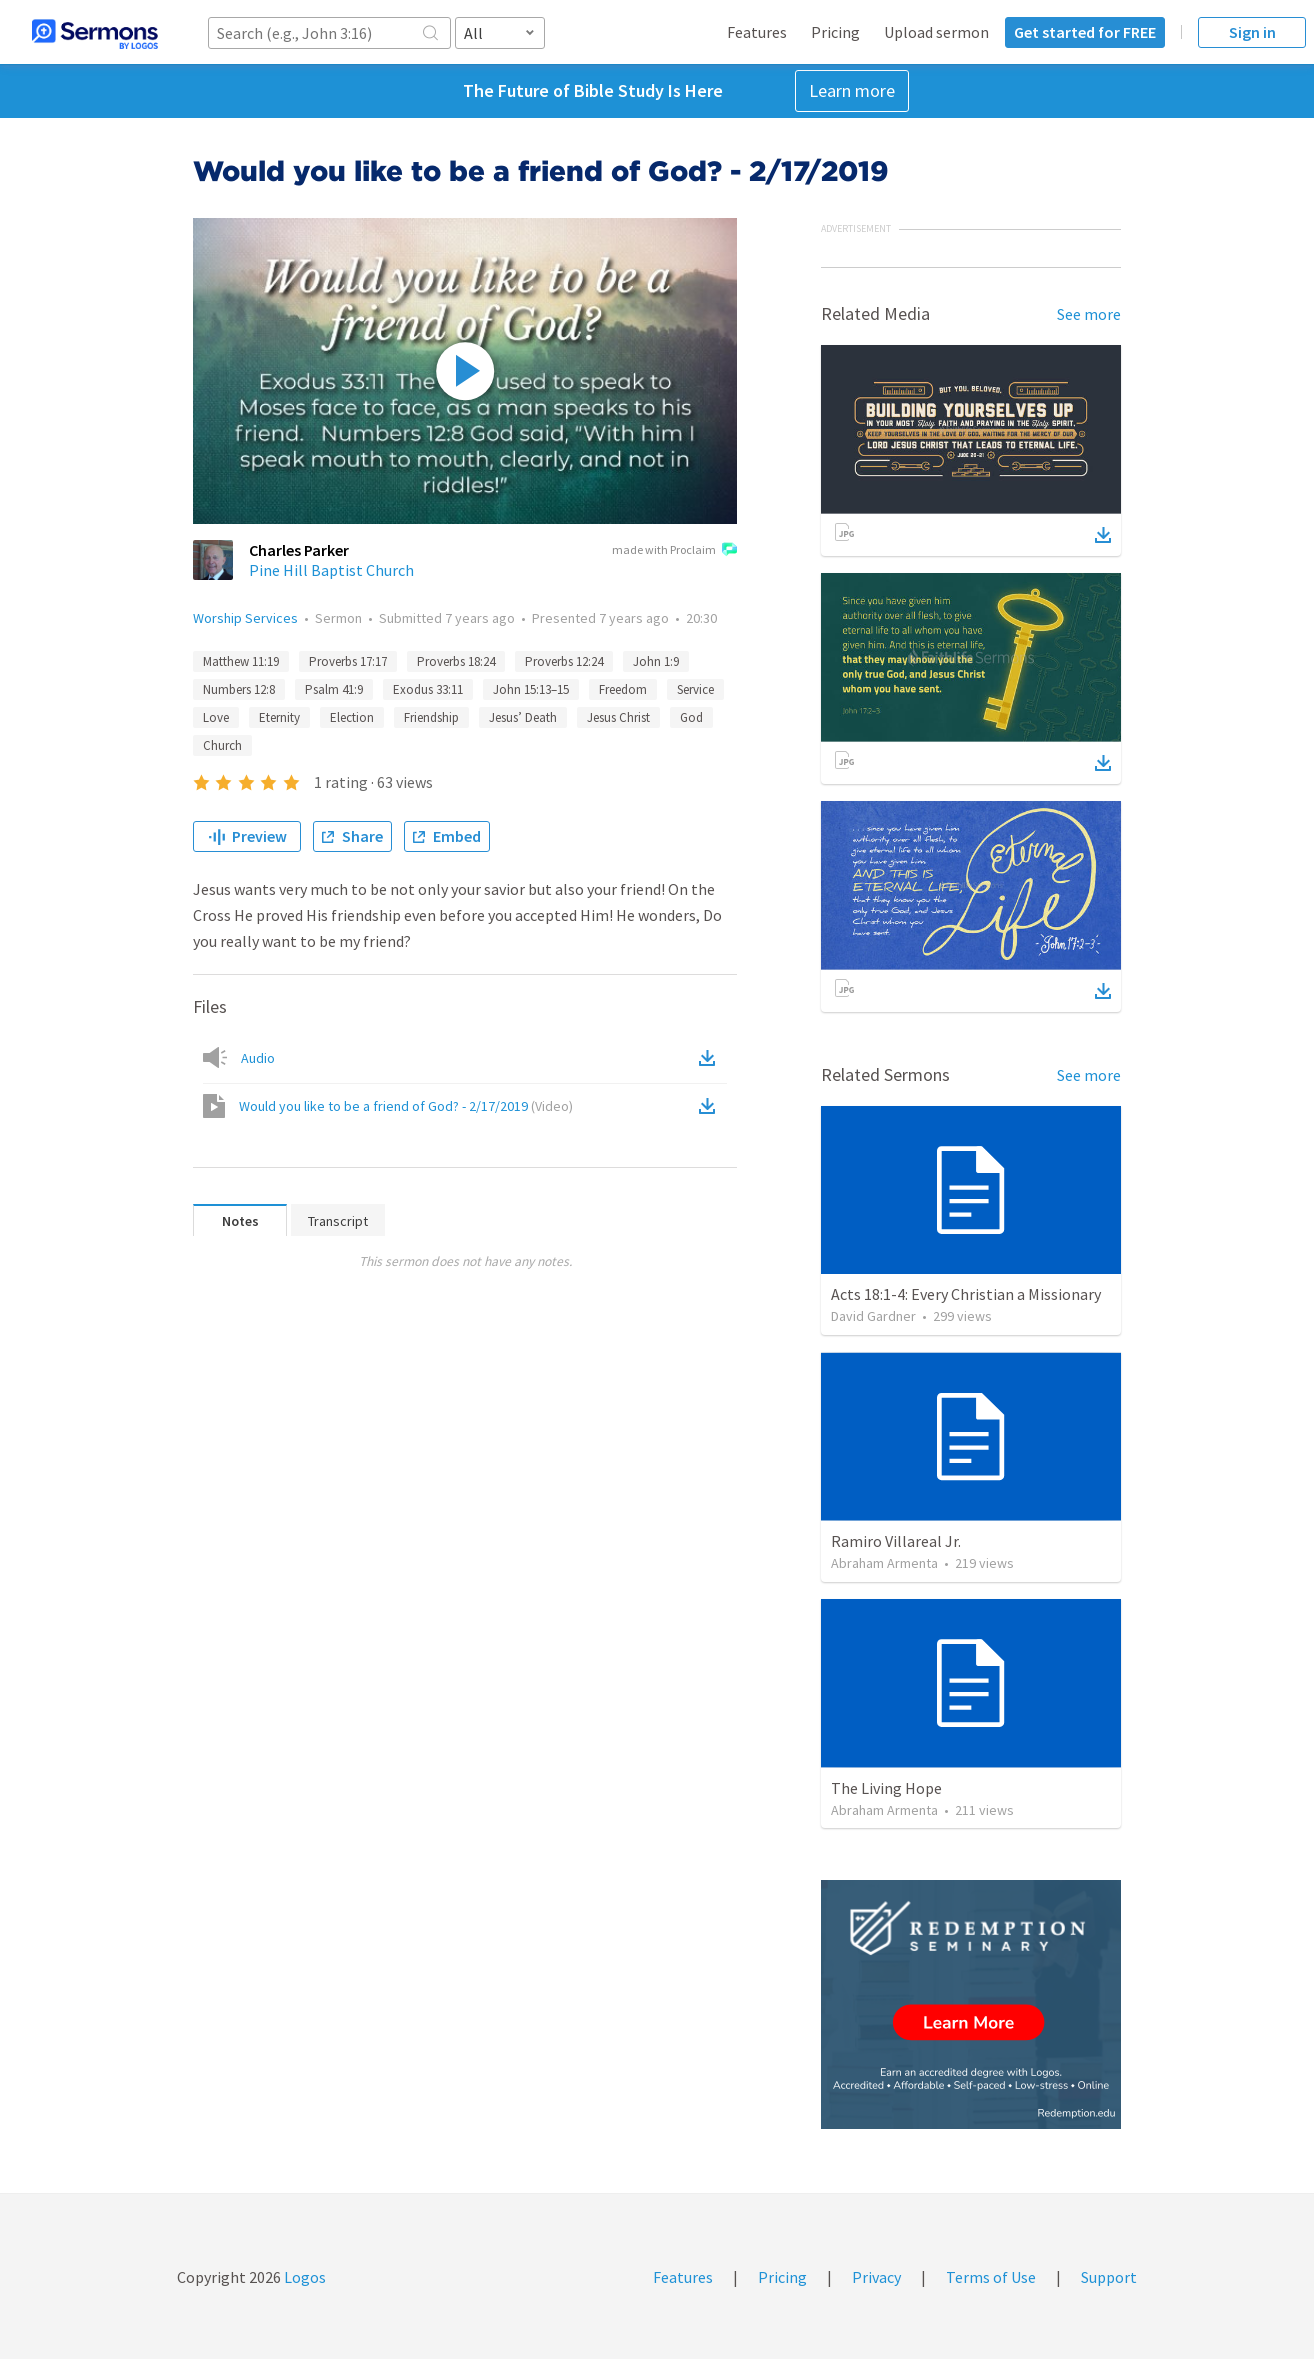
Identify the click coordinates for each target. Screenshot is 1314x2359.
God (691, 717)
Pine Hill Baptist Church (331, 570)
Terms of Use (991, 2277)
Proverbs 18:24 (456, 661)
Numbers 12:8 (239, 689)
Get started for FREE (1085, 32)
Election (352, 717)
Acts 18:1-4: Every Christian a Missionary (966, 1294)
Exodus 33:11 (428, 689)
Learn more (852, 90)
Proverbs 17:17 (348, 661)
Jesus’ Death (523, 717)
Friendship (431, 717)
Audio (258, 1058)
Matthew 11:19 (241, 661)
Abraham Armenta (884, 1563)
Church (222, 745)
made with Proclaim (674, 551)
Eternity (279, 717)
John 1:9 (656, 661)
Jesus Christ (618, 717)
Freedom (623, 689)
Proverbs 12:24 (564, 661)
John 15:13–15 (531, 689)
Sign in (1252, 32)
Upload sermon (936, 32)
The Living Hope (886, 1788)
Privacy (876, 2277)
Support (1109, 2277)
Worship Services (245, 618)
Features (757, 32)
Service (695, 689)
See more (1089, 314)
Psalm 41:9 (334, 689)
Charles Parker (299, 550)
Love (216, 717)
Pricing (835, 32)
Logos (303, 2277)
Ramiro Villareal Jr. (896, 1541)
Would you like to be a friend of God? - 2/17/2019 (406, 1106)
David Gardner (873, 1316)
